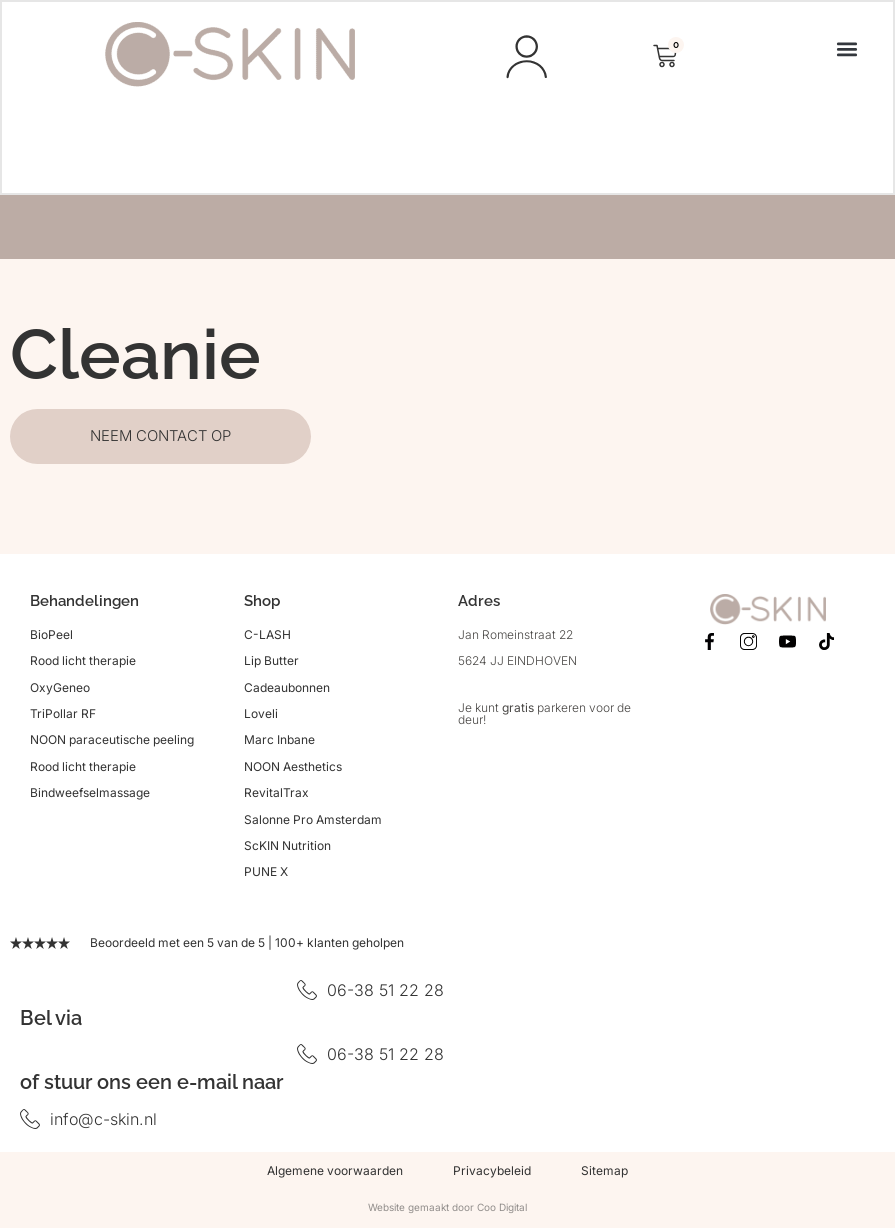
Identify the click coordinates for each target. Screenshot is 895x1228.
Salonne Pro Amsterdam (313, 822)
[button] (845, 49)
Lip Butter (271, 663)
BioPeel (51, 637)
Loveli (261, 716)
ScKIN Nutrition (287, 848)
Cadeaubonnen (287, 690)
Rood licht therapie (83, 663)
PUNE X (266, 875)
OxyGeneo (60, 690)
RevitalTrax (276, 795)
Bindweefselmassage (90, 795)
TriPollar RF (63, 716)
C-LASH (267, 637)
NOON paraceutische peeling (112, 743)
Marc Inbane (279, 743)
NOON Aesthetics (293, 769)
